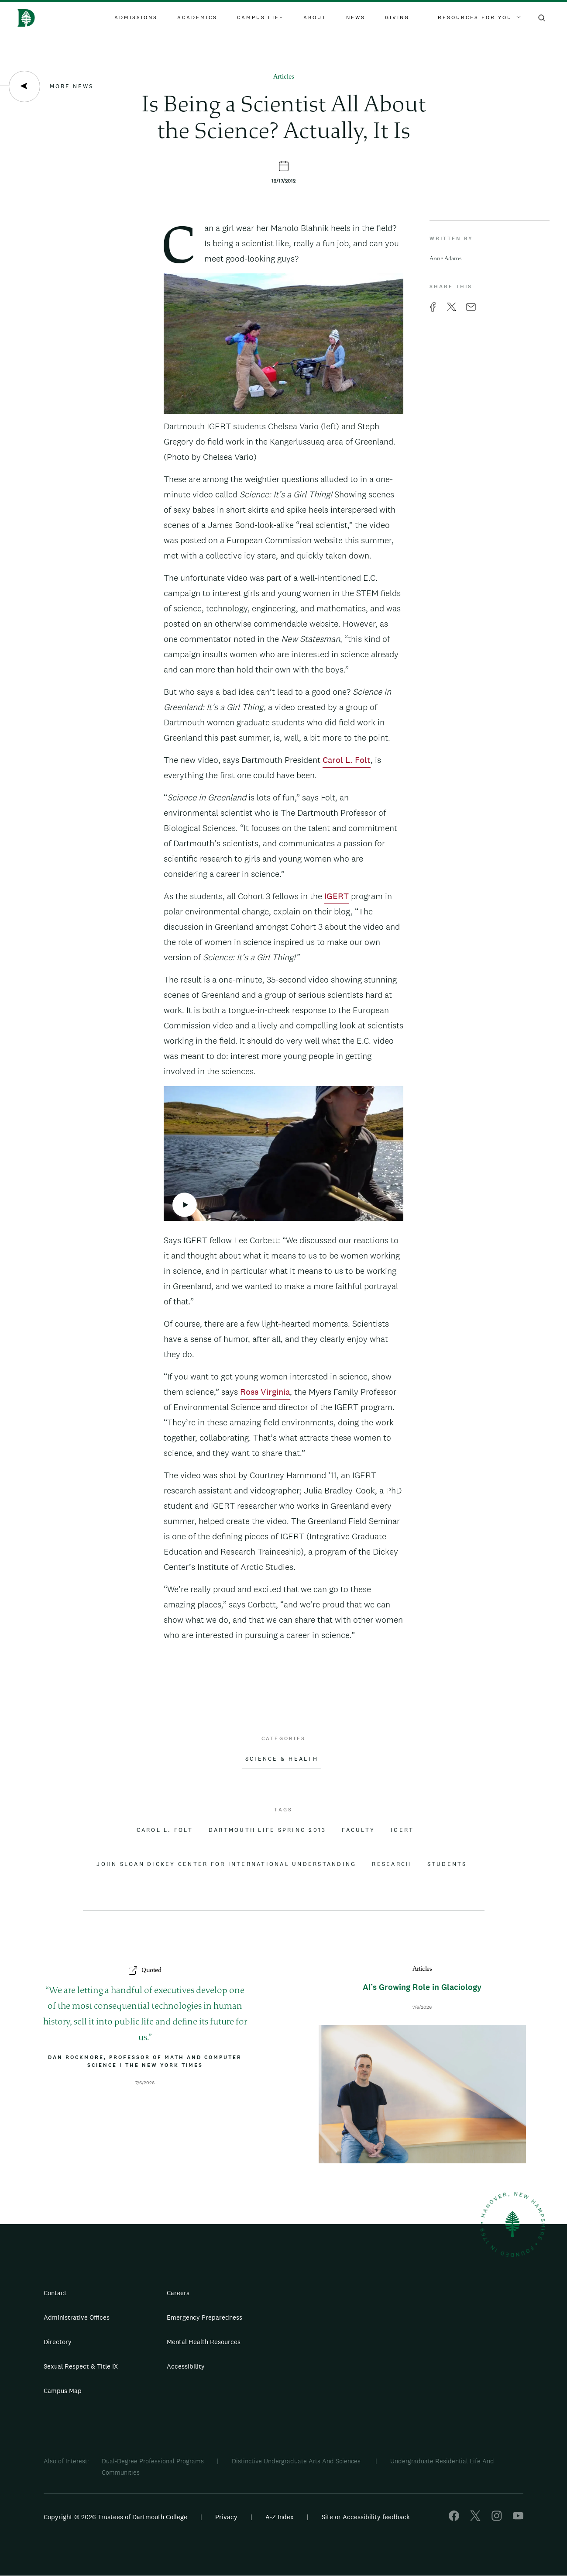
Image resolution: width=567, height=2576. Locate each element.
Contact (55, 2293)
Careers (178, 2293)
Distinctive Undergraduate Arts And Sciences (297, 2461)
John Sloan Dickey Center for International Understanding (226, 1864)
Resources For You (479, 17)
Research (391, 1864)
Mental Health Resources (204, 2342)
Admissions (136, 17)
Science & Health (281, 1758)
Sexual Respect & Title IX (81, 2366)
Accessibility (186, 2366)
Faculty (358, 1830)
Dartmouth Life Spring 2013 (267, 1830)
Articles (283, 77)
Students (447, 1864)
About (314, 17)
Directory (58, 2342)
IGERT (336, 896)
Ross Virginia (265, 1391)
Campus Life (260, 17)
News (355, 17)
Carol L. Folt (347, 760)
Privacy (226, 2517)
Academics (197, 17)
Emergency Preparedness (204, 2317)
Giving (397, 17)
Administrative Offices (77, 2317)
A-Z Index (279, 2517)
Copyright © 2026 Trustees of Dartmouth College (115, 2517)
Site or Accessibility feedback (366, 2517)
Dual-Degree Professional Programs (153, 2461)
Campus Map (63, 2390)
